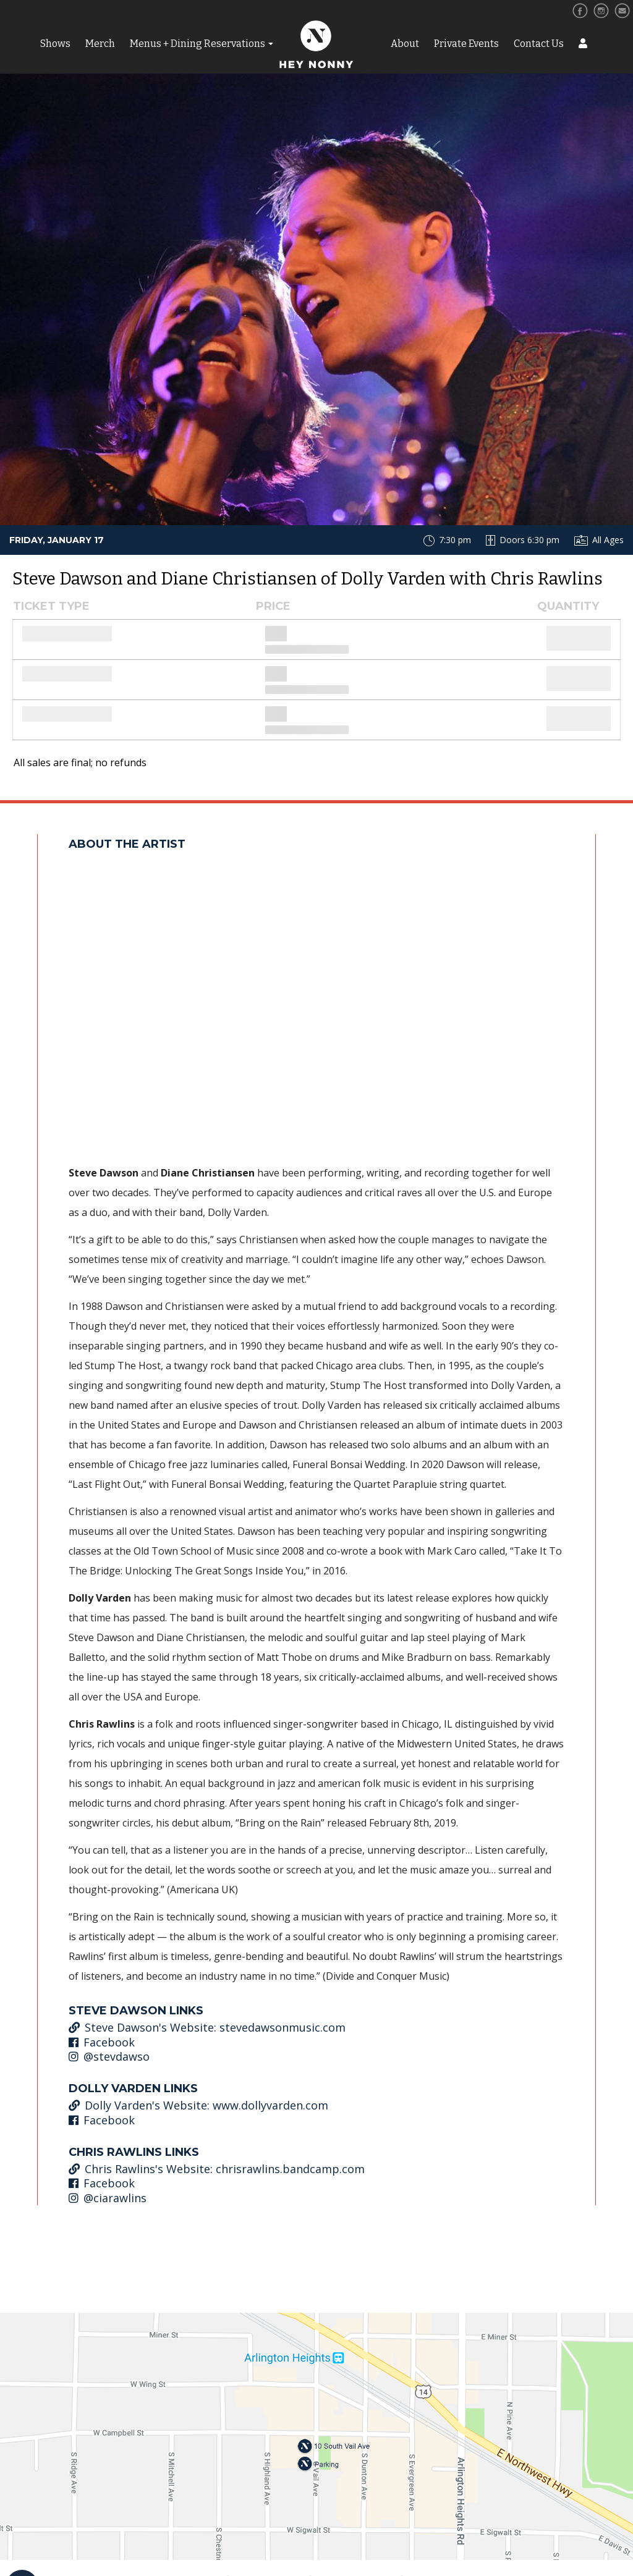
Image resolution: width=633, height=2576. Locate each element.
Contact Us (539, 43)
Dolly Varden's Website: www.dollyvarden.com (198, 2105)
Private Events (466, 43)
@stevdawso (109, 2056)
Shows (55, 43)
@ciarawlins (108, 2197)
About (405, 43)
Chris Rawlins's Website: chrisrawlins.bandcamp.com (217, 2168)
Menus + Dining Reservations (197, 43)
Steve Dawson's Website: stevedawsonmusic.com (207, 2027)
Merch (100, 43)
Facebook (102, 2042)
